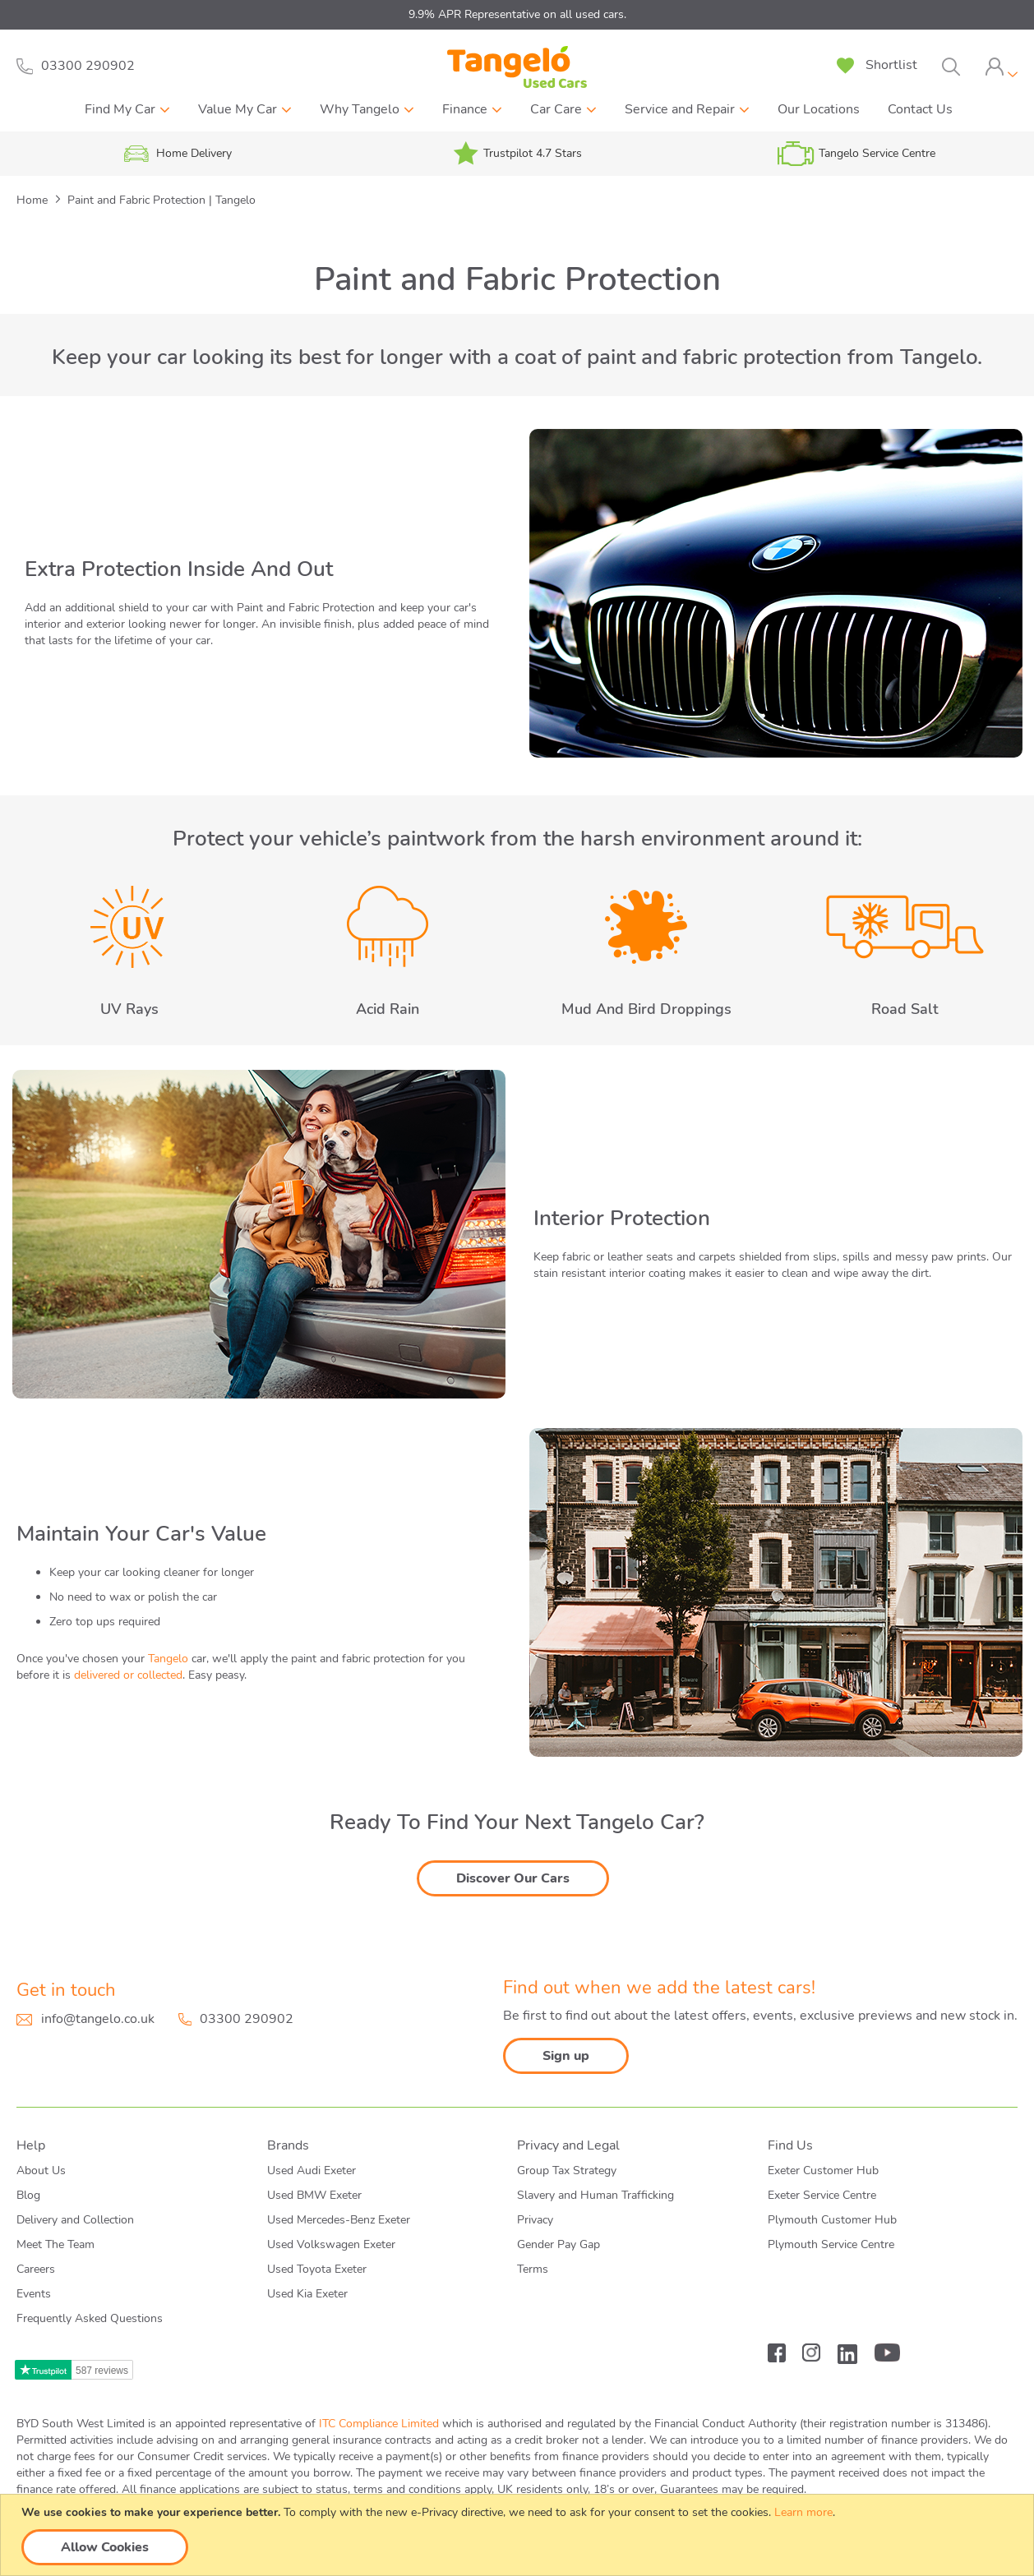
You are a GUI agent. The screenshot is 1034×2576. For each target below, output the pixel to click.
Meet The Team (55, 2244)
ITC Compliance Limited (379, 2423)
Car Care (556, 109)
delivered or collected (128, 1675)
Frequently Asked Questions (89, 2318)
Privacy (535, 2220)
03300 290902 (246, 2019)
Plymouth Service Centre (831, 2244)
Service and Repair (680, 109)
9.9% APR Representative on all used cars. (517, 14)
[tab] (1001, 67)
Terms (532, 2269)
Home (33, 200)
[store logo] (517, 67)
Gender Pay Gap (558, 2244)
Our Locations (819, 109)
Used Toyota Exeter (317, 2269)
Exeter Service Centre (822, 2195)
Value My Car (237, 109)
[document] (519, 2535)
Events (33, 2294)
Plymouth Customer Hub (832, 2220)
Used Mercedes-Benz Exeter (338, 2220)
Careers (35, 2269)
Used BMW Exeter (314, 2195)
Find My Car (120, 109)
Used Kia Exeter (307, 2294)
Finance (464, 109)
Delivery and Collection (75, 2220)
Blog (28, 2195)
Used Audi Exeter (311, 2170)
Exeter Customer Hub (823, 2170)
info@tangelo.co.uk (98, 2019)
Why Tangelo (359, 109)
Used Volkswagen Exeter (331, 2244)
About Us (41, 2170)
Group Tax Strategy (566, 2170)
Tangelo (168, 1658)
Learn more (803, 2512)
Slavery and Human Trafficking (595, 2195)
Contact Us (920, 109)
